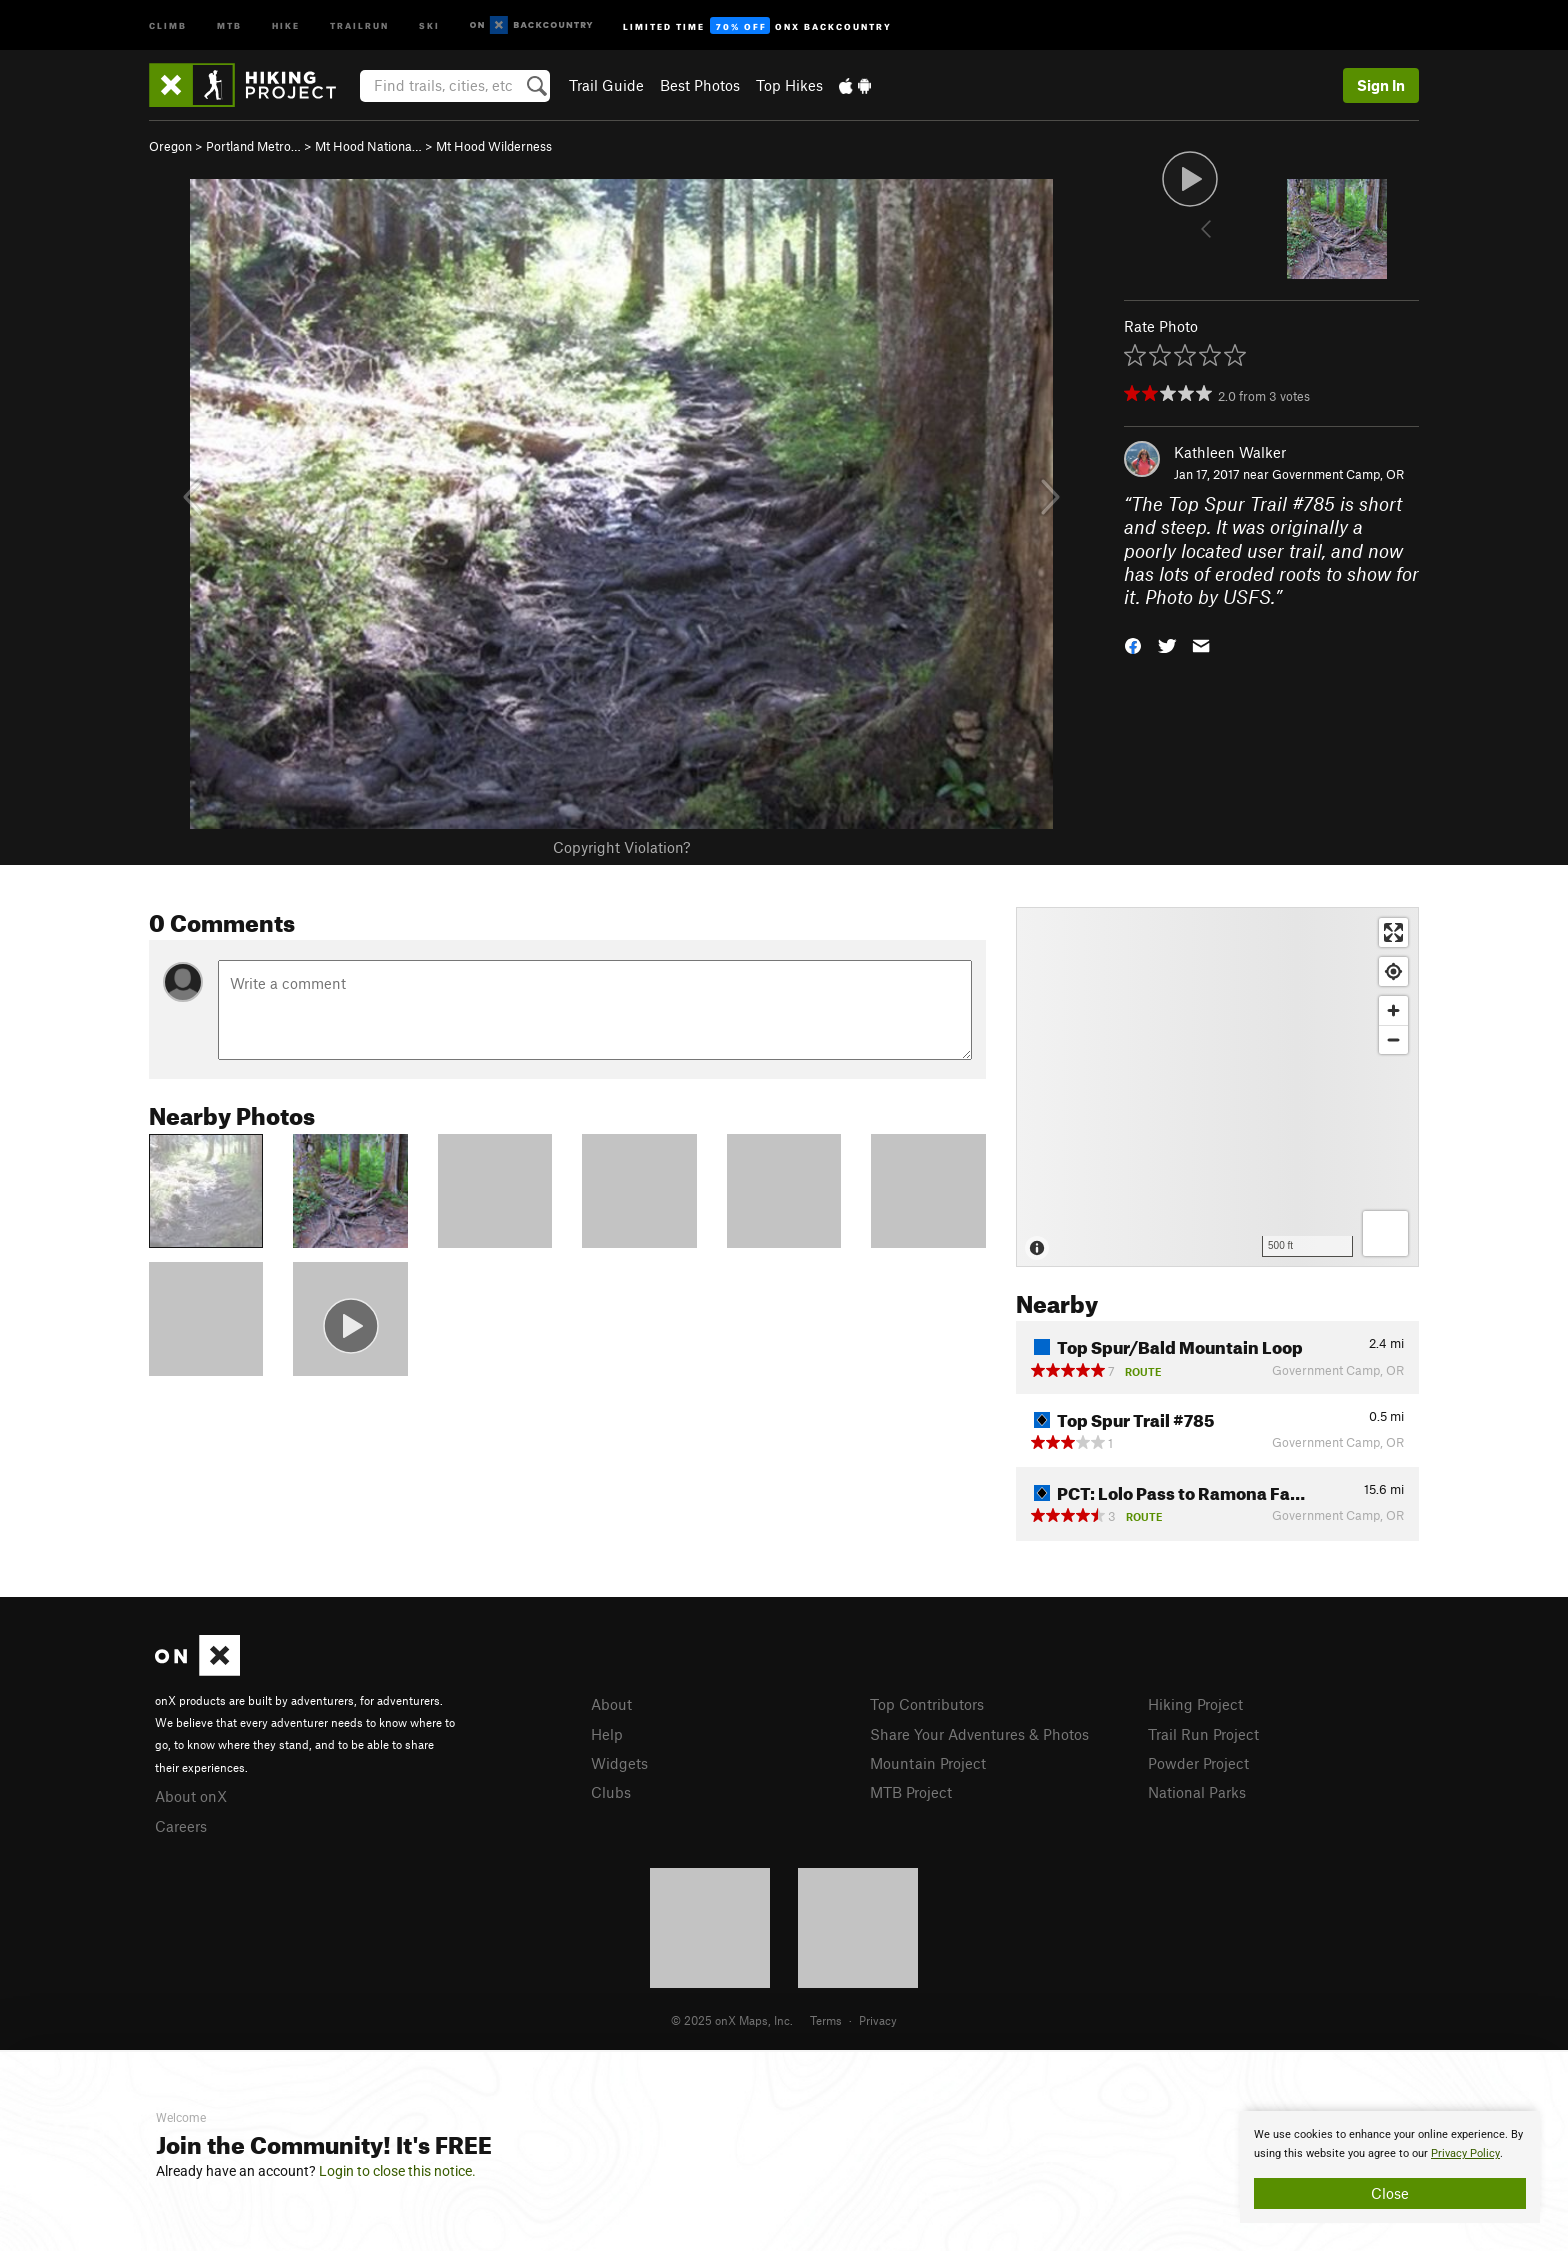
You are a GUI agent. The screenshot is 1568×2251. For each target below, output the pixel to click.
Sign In (1381, 85)
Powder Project (1198, 1763)
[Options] (1385, 1233)
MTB (229, 24)
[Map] (1217, 1087)
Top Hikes (789, 85)
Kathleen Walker (1230, 452)
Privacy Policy (1465, 2153)
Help (607, 1734)
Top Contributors (927, 1704)
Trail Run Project (1203, 1734)
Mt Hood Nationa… (368, 146)
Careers (181, 1826)
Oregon (170, 146)
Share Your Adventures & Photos (979, 1734)
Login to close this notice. (397, 2171)
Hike (286, 24)
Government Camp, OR (1338, 474)
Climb (168, 24)
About (611, 1704)
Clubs (611, 1792)
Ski (429, 24)
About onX (191, 1796)
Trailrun (359, 24)
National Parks (1197, 1792)
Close (1390, 2193)
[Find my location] (1393, 971)
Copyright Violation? (621, 847)
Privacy (878, 2020)
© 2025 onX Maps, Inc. (732, 2020)
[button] (1133, 644)
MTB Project (911, 1792)
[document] (1390, 2167)
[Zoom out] (1393, 1039)
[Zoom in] (1393, 1010)
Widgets (619, 1763)
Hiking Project (1195, 1704)
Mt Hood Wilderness (494, 146)
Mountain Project (928, 1763)
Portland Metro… (253, 146)
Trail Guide (606, 85)
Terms (826, 2020)
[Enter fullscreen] (1393, 932)
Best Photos (700, 85)
